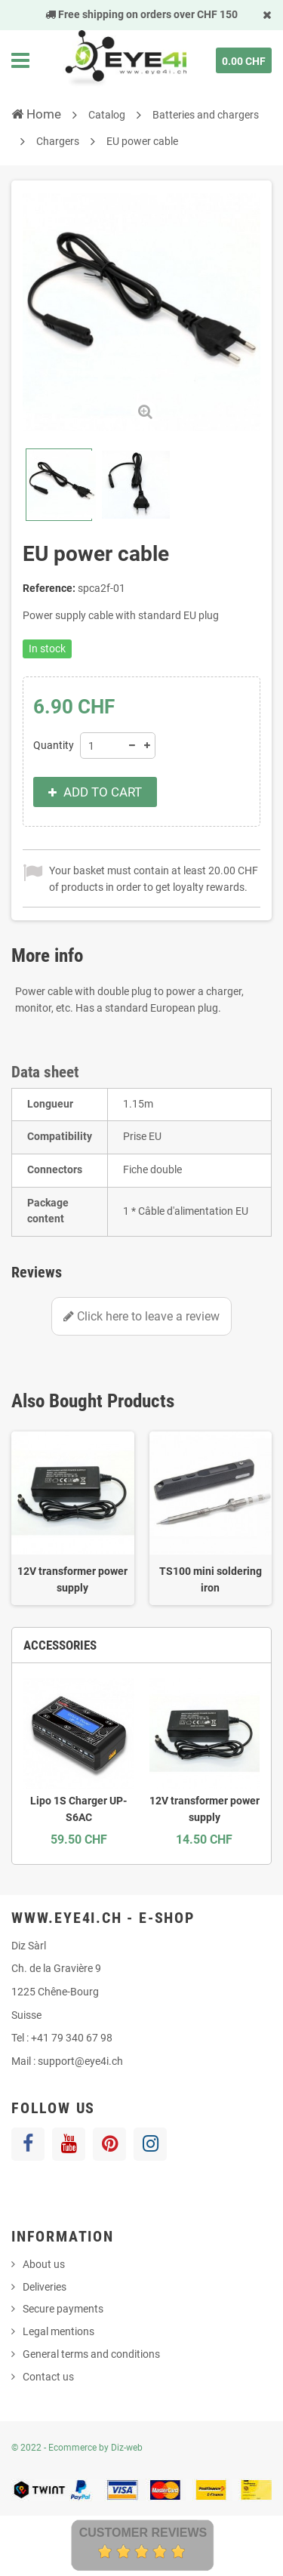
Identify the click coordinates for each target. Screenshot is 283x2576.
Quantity (53, 745)
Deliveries (44, 2287)
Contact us (48, 2377)
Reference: (49, 588)
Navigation (20, 60)
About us (44, 2264)
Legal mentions (58, 2331)
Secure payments (63, 2309)
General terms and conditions (91, 2354)
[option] (73, 1518)
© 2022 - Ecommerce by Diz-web (77, 2447)
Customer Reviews (143, 2532)
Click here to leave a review (141, 1316)
